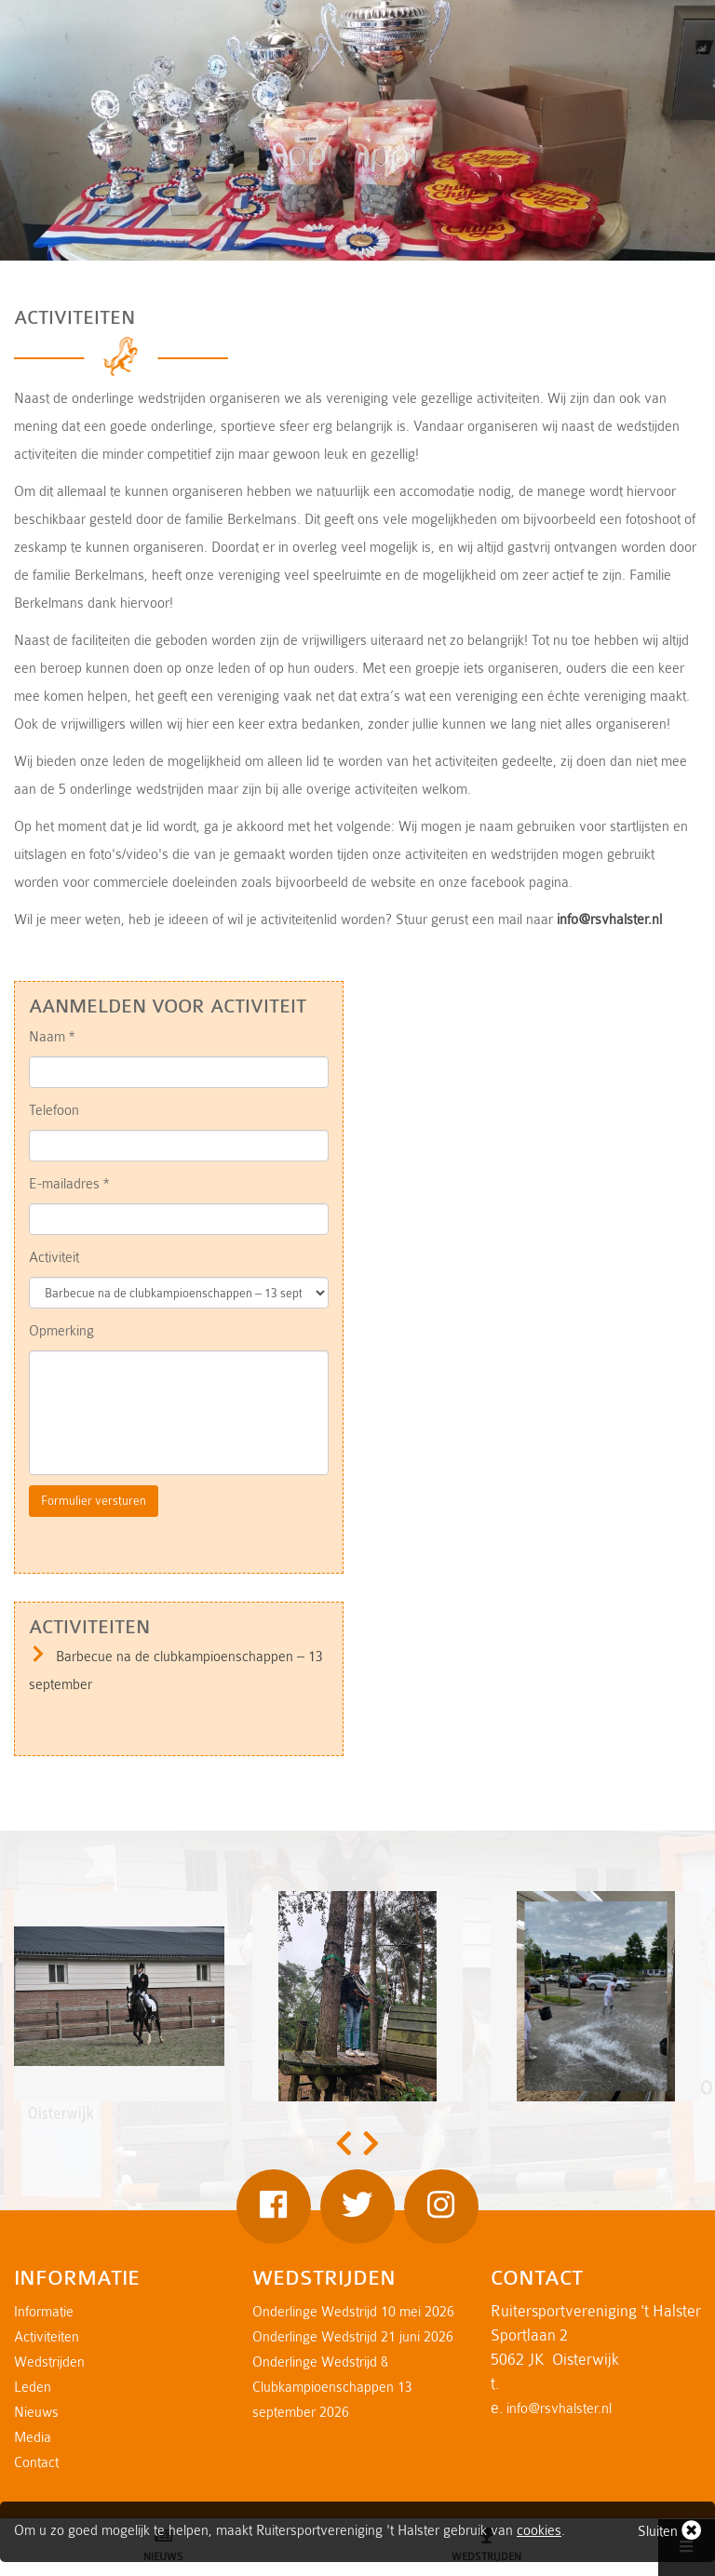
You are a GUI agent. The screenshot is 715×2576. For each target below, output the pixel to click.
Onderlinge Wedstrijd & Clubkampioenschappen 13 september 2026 (332, 2388)
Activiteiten (46, 2337)
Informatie (44, 2312)
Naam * (51, 1037)
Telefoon (54, 1111)
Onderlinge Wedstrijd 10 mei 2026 (353, 2312)
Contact (36, 2463)
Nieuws (36, 2413)
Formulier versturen (93, 1501)
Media (32, 2438)
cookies (539, 2531)
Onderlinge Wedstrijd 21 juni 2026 (352, 2337)
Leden (32, 2387)
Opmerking (61, 1331)
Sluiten (669, 2530)
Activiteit (54, 1258)
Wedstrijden (49, 2362)
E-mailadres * (69, 1184)
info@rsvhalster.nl (609, 920)
